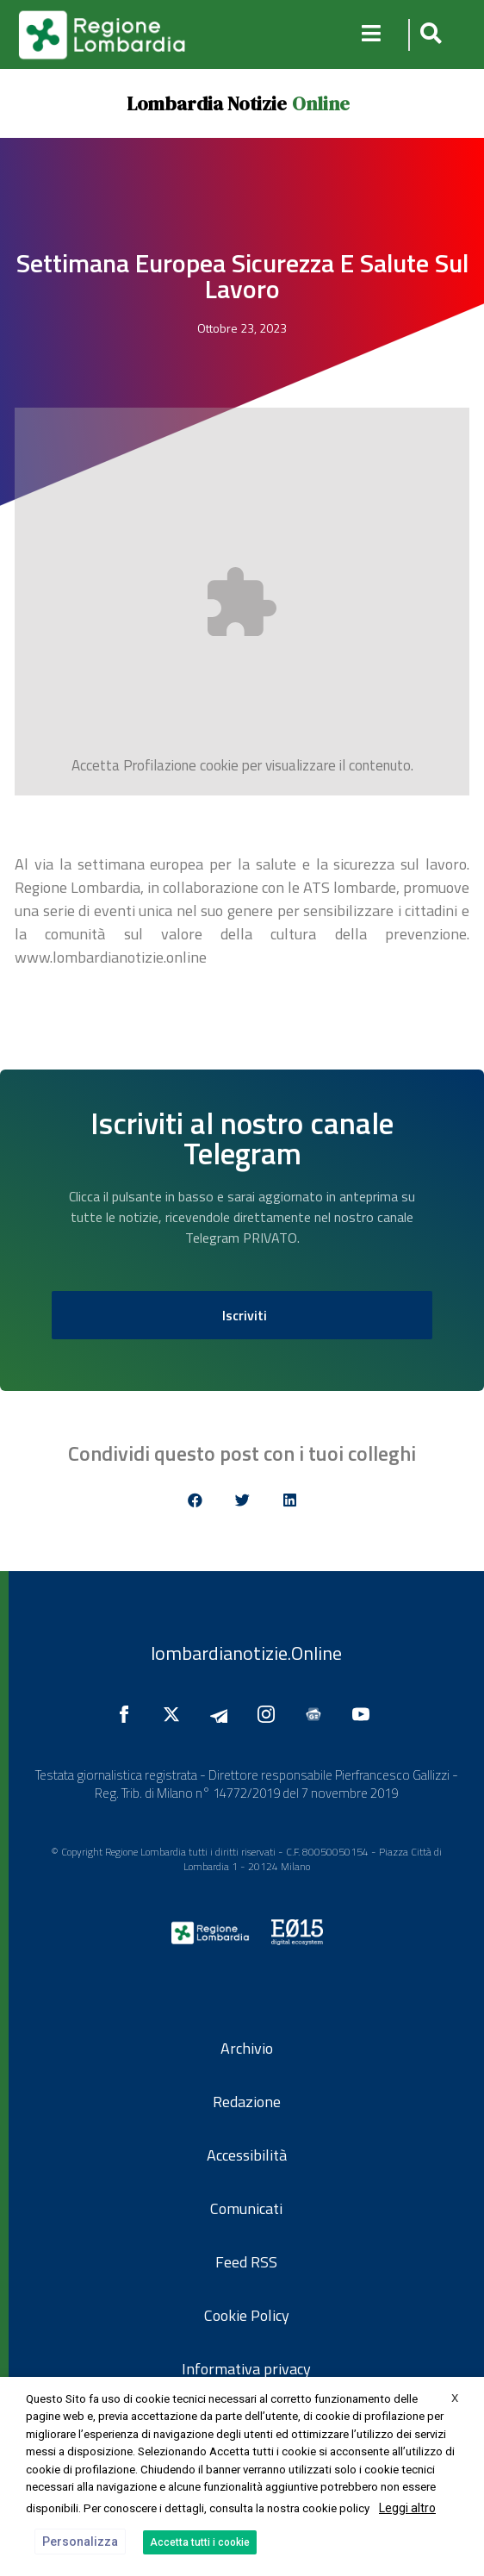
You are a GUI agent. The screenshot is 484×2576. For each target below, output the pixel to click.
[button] (428, 35)
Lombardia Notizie (207, 103)
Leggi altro (407, 2508)
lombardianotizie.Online (246, 1653)
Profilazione (159, 765)
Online (321, 103)
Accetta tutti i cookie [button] (200, 2542)
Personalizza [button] (80, 2541)
